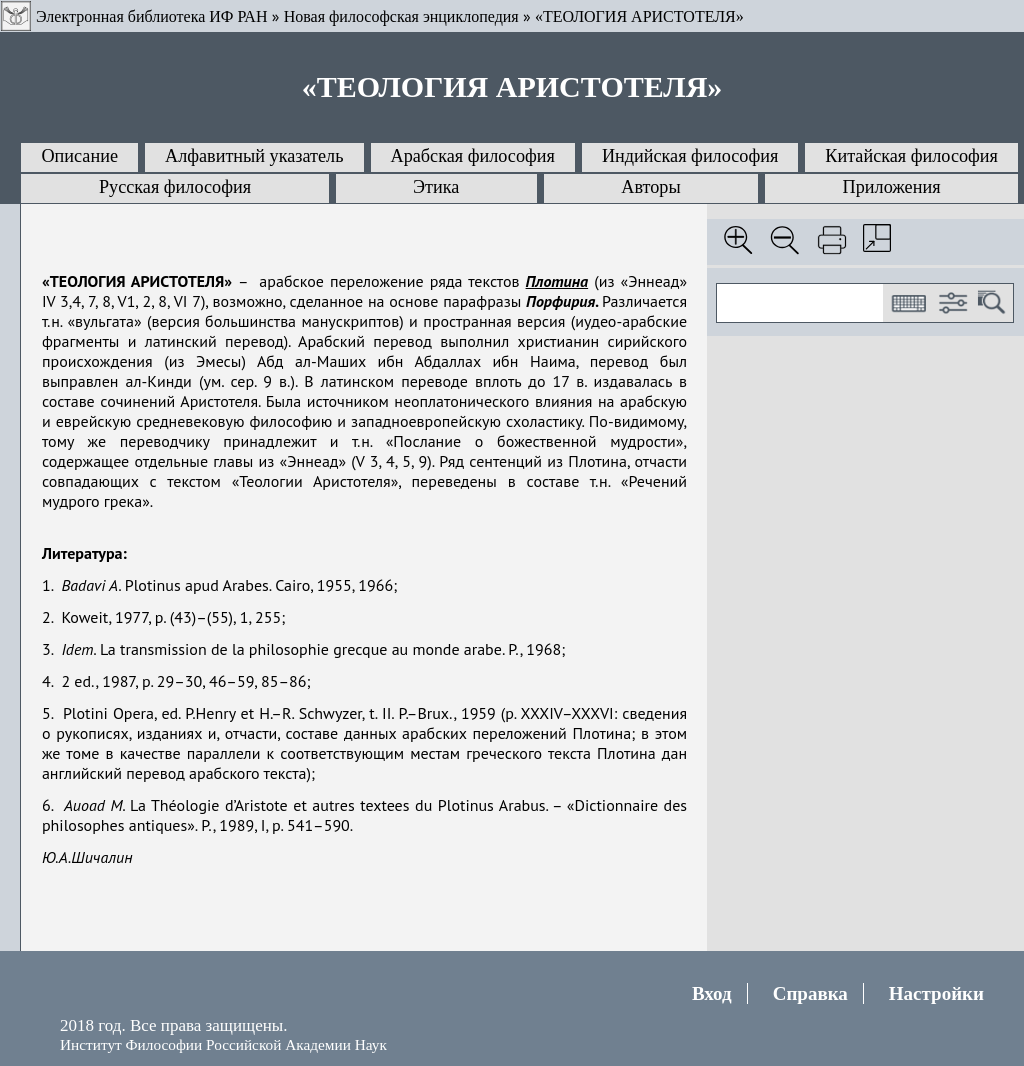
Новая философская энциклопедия (401, 16)
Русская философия (175, 187)
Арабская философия (473, 156)
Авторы (650, 187)
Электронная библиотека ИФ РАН (151, 16)
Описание (79, 156)
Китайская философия (911, 156)
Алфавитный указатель (254, 156)
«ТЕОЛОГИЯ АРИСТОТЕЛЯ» (639, 16)
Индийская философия (690, 156)
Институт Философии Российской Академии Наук (223, 1044)
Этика (436, 187)
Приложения (892, 187)
